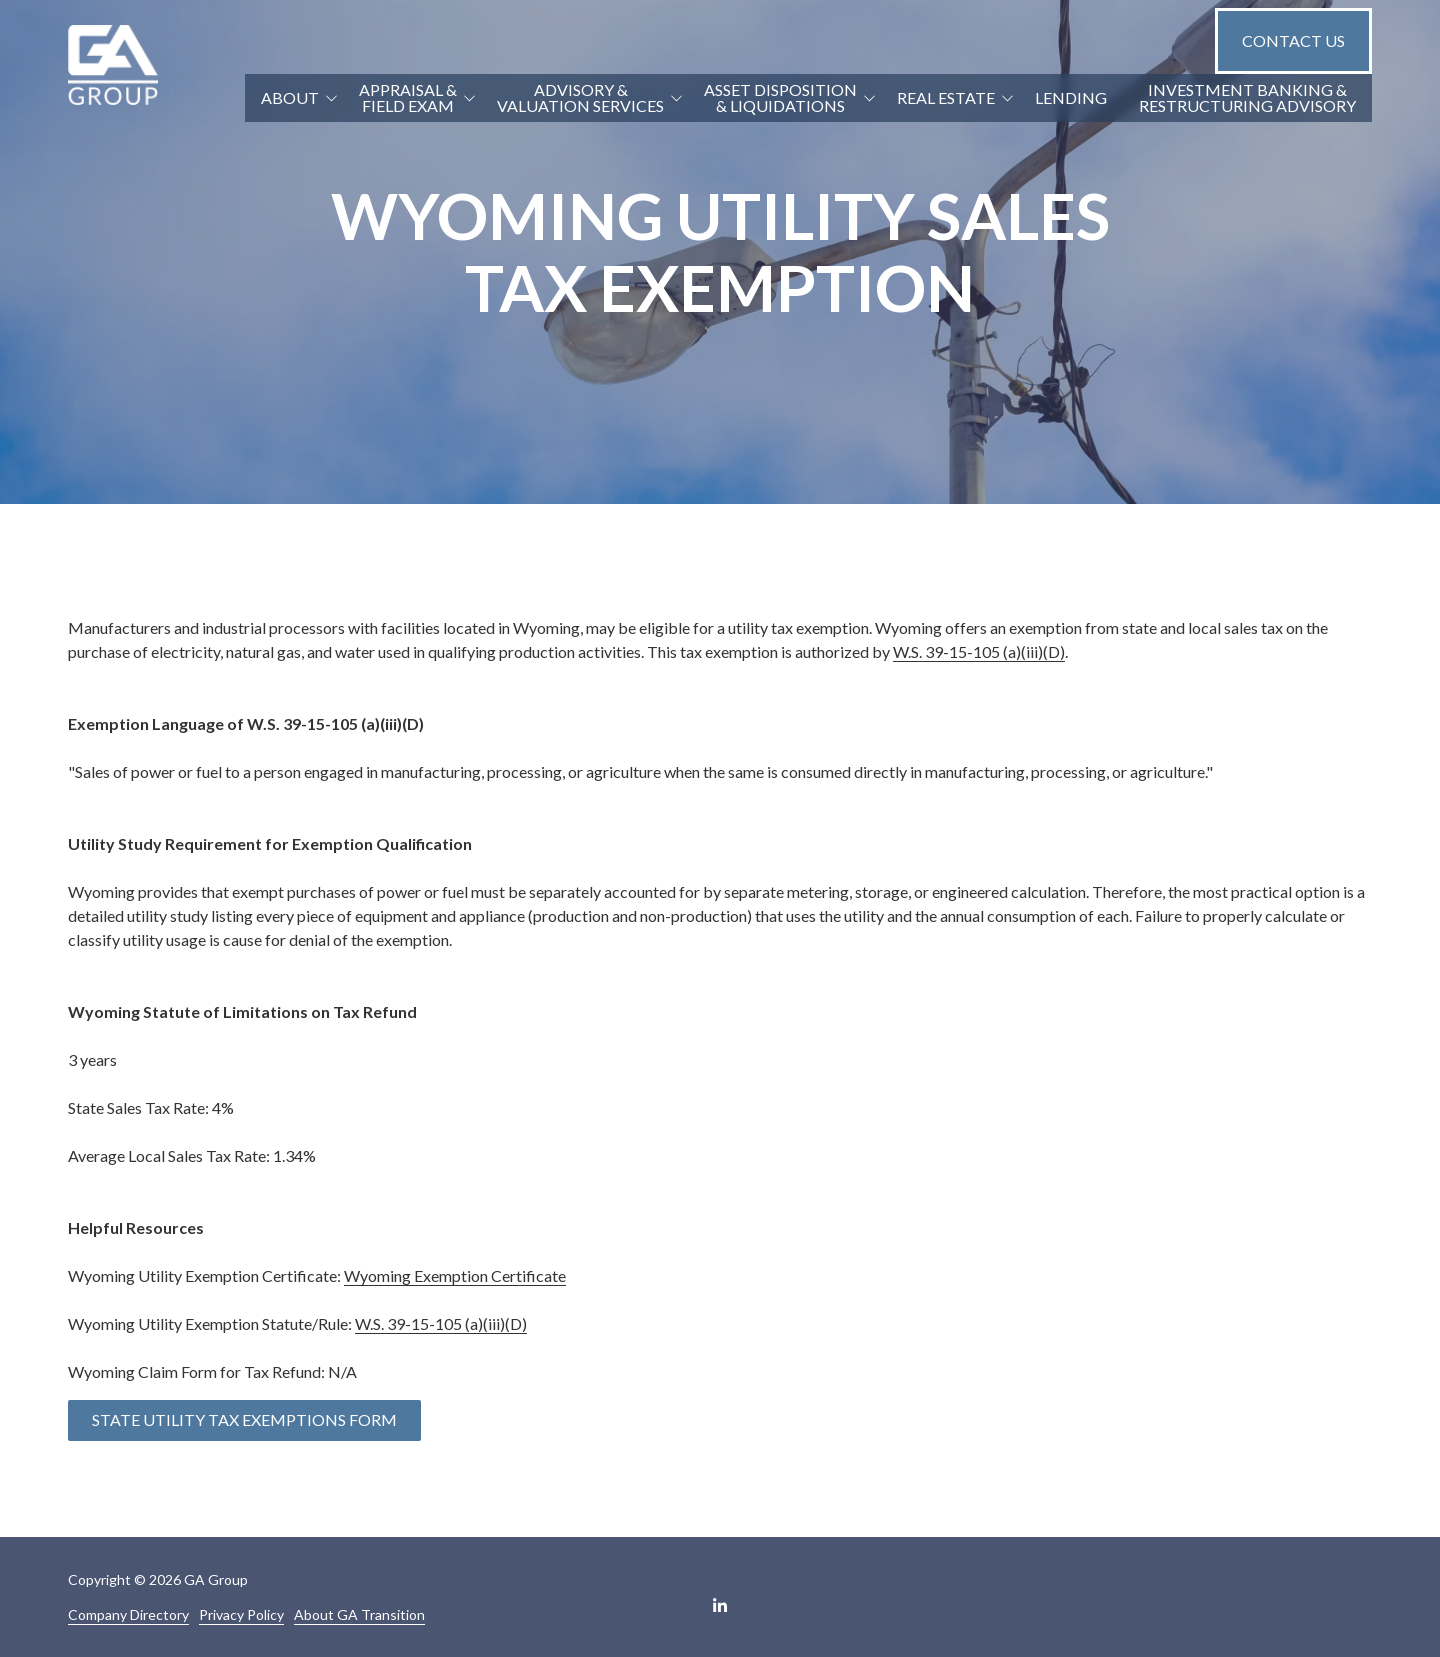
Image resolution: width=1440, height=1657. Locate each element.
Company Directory (128, 1614)
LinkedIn (720, 1605)
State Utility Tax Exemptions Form (244, 1419)
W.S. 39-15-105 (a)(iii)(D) (979, 651)
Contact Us (1293, 40)
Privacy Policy (241, 1614)
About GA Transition (359, 1614)
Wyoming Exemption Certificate (455, 1275)
